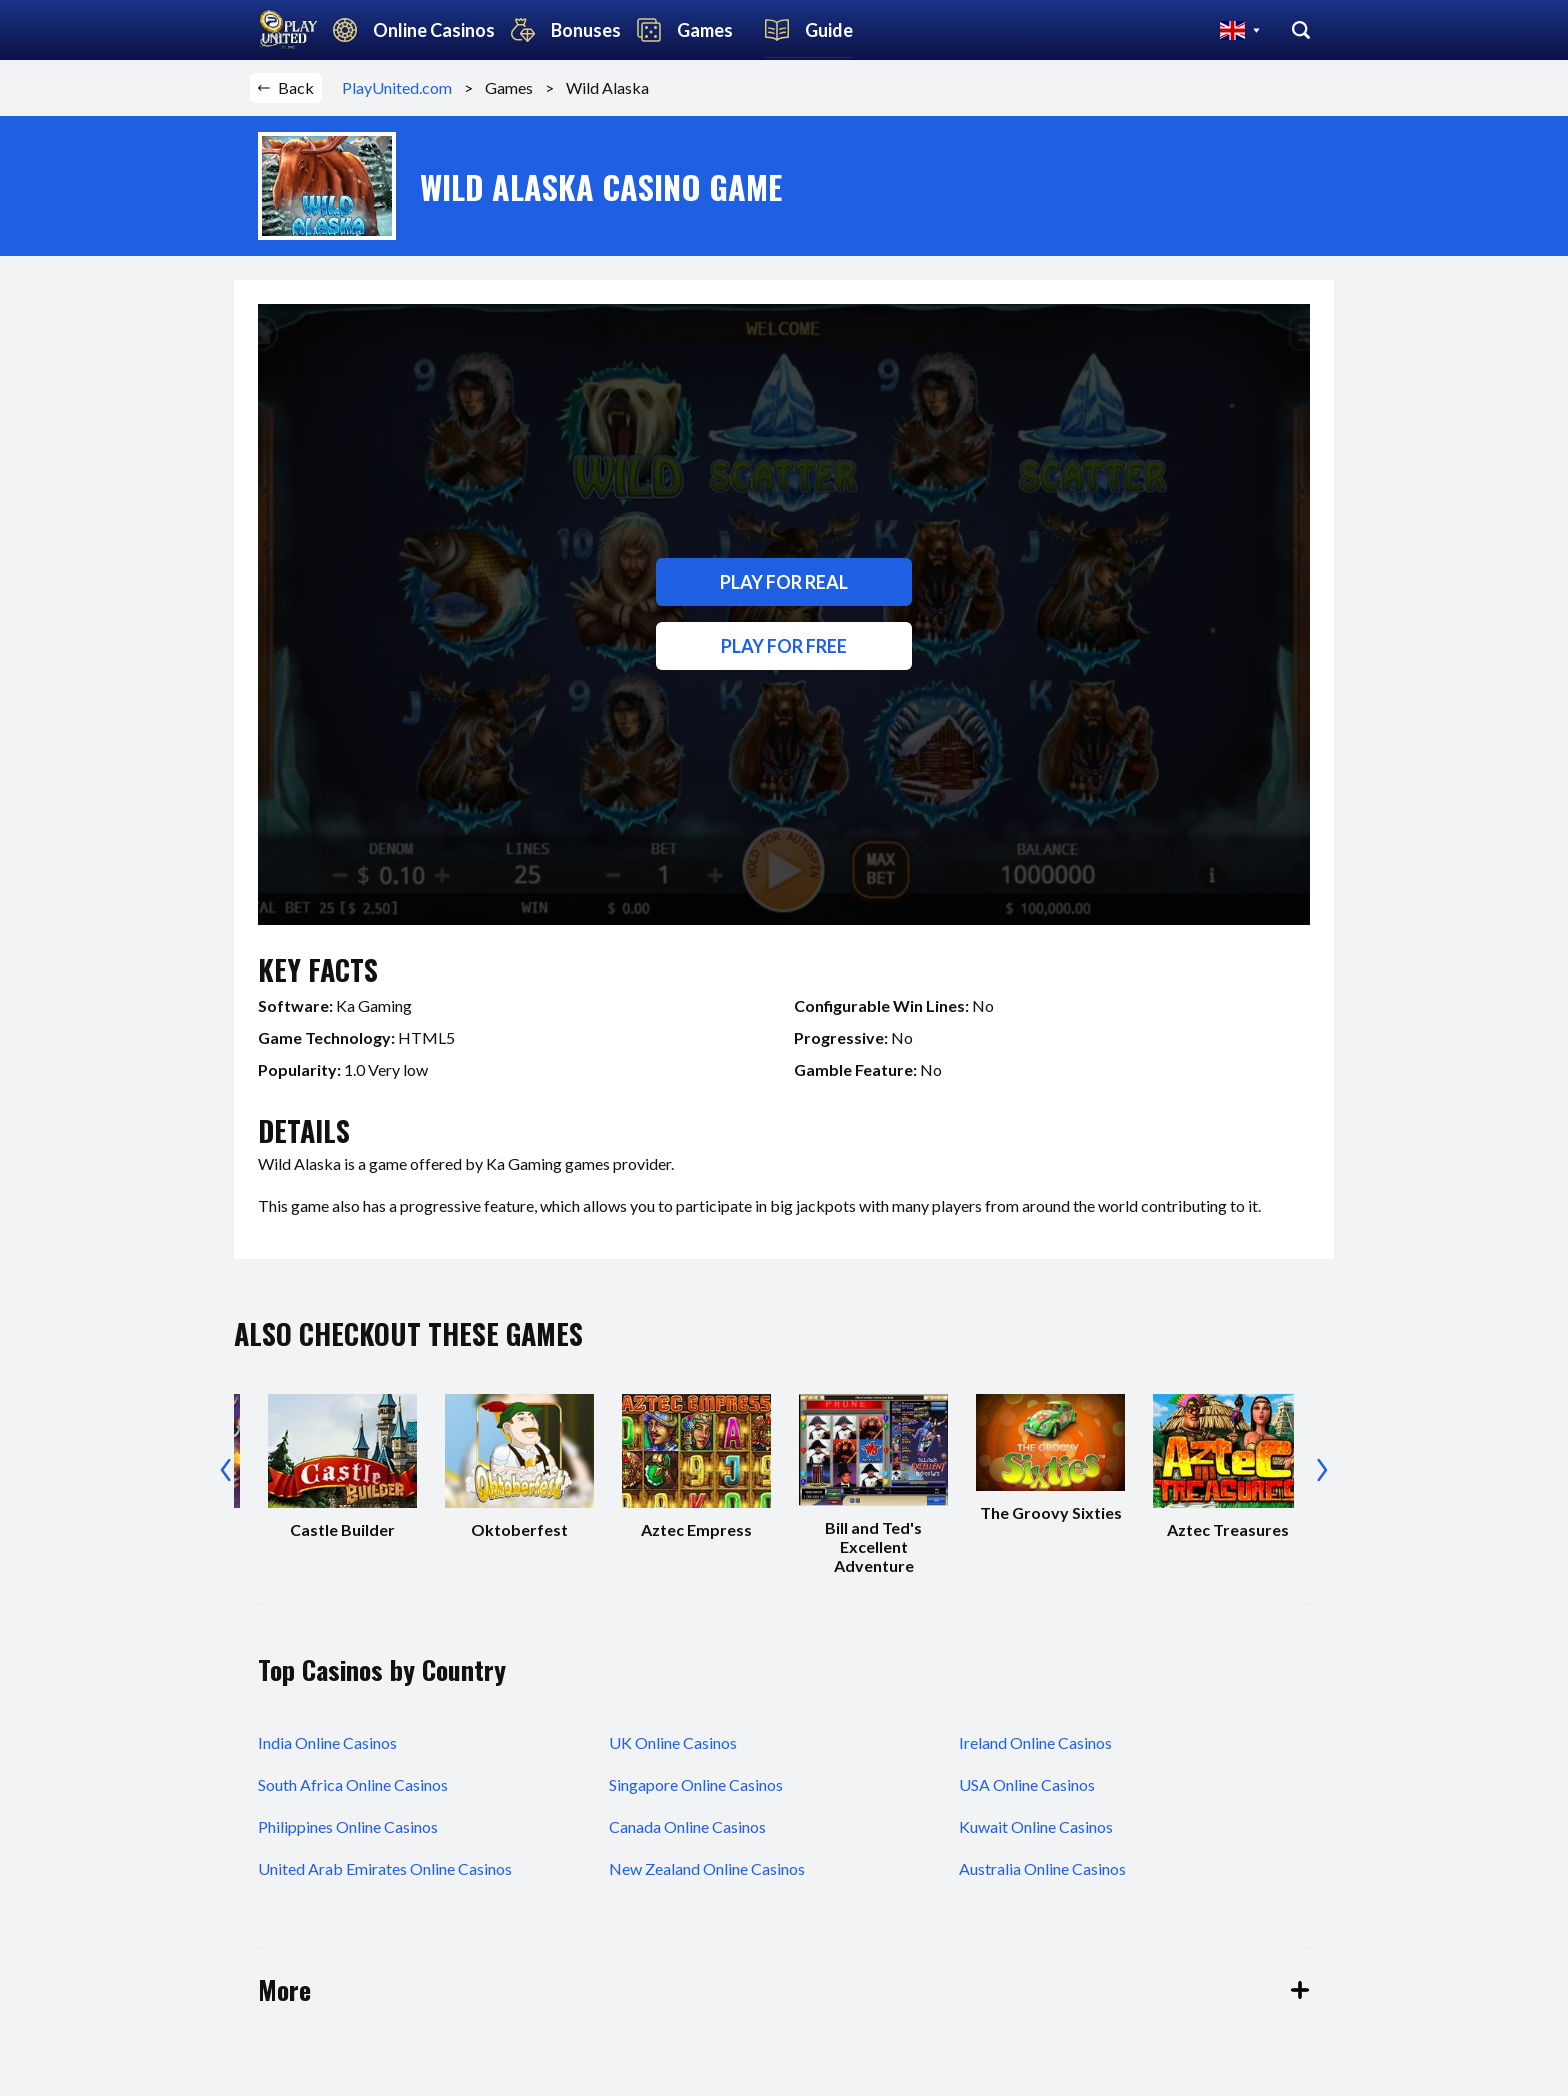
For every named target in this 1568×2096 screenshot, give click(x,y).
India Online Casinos (327, 1742)
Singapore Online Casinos (696, 1784)
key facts (318, 969)
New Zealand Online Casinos (707, 1868)
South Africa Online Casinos (353, 1784)
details (304, 1130)
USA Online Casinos (1027, 1784)
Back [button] (286, 87)
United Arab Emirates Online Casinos (385, 1868)
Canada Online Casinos (687, 1826)
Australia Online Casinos (1042, 1868)
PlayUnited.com (403, 87)
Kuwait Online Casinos (1036, 1826)
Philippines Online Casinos (348, 1826)
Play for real (784, 582)
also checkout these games (408, 1333)
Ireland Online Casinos (1035, 1742)
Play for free (784, 646)
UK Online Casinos (673, 1742)
